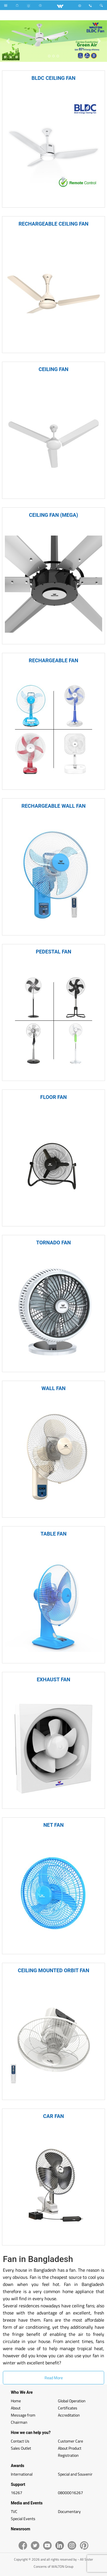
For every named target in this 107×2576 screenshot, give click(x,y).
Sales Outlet (21, 2448)
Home (16, 2401)
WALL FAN (53, 1388)
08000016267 (70, 2493)
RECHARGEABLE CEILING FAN (53, 224)
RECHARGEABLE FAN (53, 660)
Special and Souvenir (75, 2474)
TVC (14, 2511)
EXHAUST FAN (53, 1679)
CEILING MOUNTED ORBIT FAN (53, 1970)
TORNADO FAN (53, 1243)
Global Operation (72, 2401)
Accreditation (69, 2415)
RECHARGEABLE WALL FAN (53, 806)
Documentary (69, 2511)
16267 (16, 2493)
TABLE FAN (53, 1534)
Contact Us (20, 2441)
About (16, 2408)
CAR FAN (53, 2116)
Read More (54, 2378)
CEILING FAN (53, 369)
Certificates (67, 2408)
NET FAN (53, 1825)
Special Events (23, 2519)
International (22, 2474)
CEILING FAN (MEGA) (53, 515)
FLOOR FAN (53, 1097)
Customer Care (70, 2441)
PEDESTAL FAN (53, 952)
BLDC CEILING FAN (54, 78)
